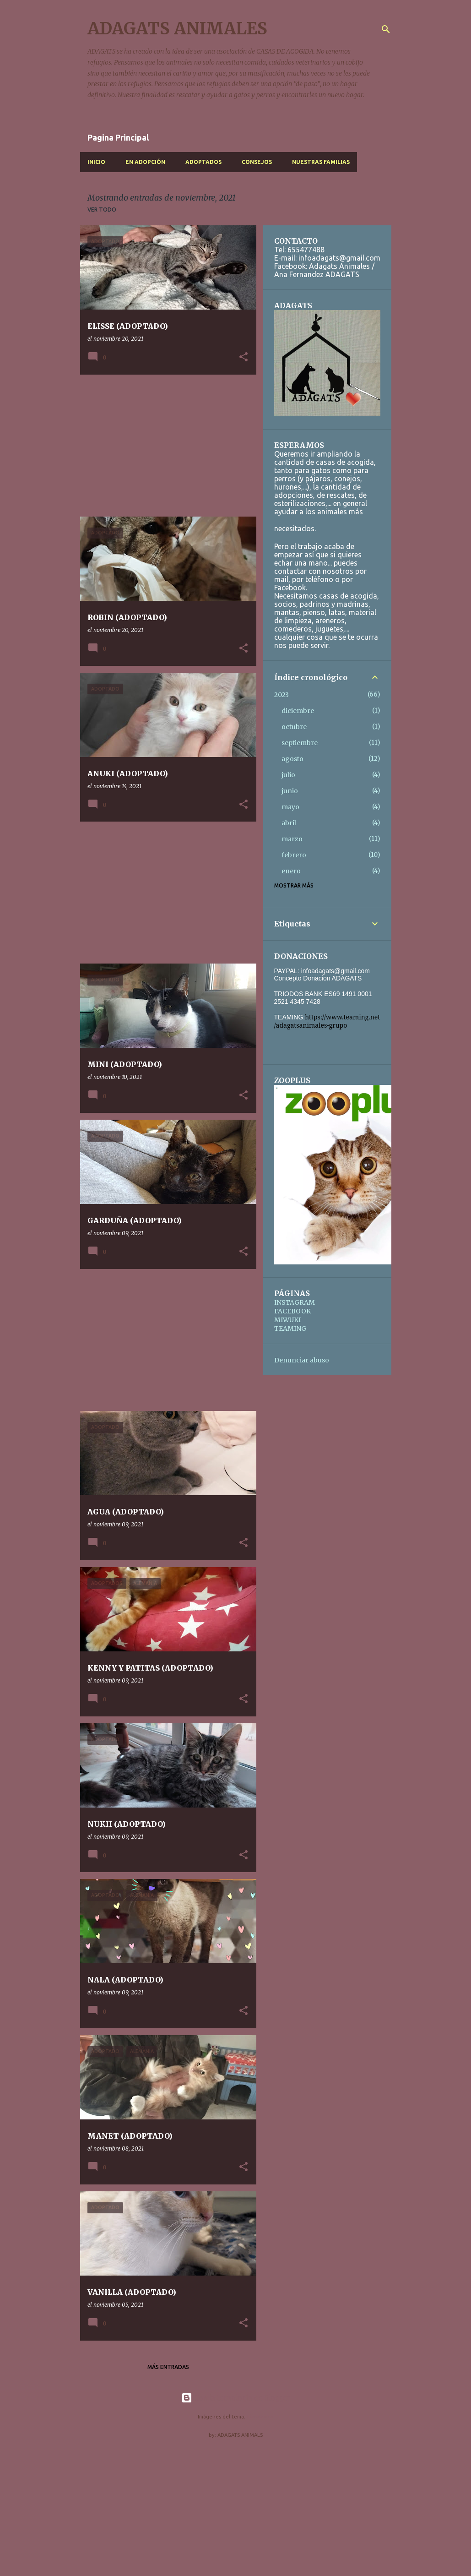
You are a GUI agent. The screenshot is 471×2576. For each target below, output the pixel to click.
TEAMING (290, 1328)
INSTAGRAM (294, 1302)
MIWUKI (287, 1320)
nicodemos (260, 2416)
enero (291, 871)
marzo (292, 839)
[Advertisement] (164, 445)
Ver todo (101, 209)
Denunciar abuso (301, 1360)
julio (288, 775)
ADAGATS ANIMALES (177, 28)
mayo (290, 807)
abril (289, 823)
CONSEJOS (257, 162)
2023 (281, 695)
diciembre (298, 711)
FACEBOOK (292, 1311)
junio (290, 791)
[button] (243, 357)
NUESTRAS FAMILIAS (321, 162)
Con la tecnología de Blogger (235, 2398)
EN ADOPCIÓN (145, 162)
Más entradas (168, 2367)
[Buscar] (385, 29)
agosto (292, 759)
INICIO (96, 162)
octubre (294, 727)
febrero (294, 855)
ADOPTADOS (203, 162)
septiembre (300, 743)
